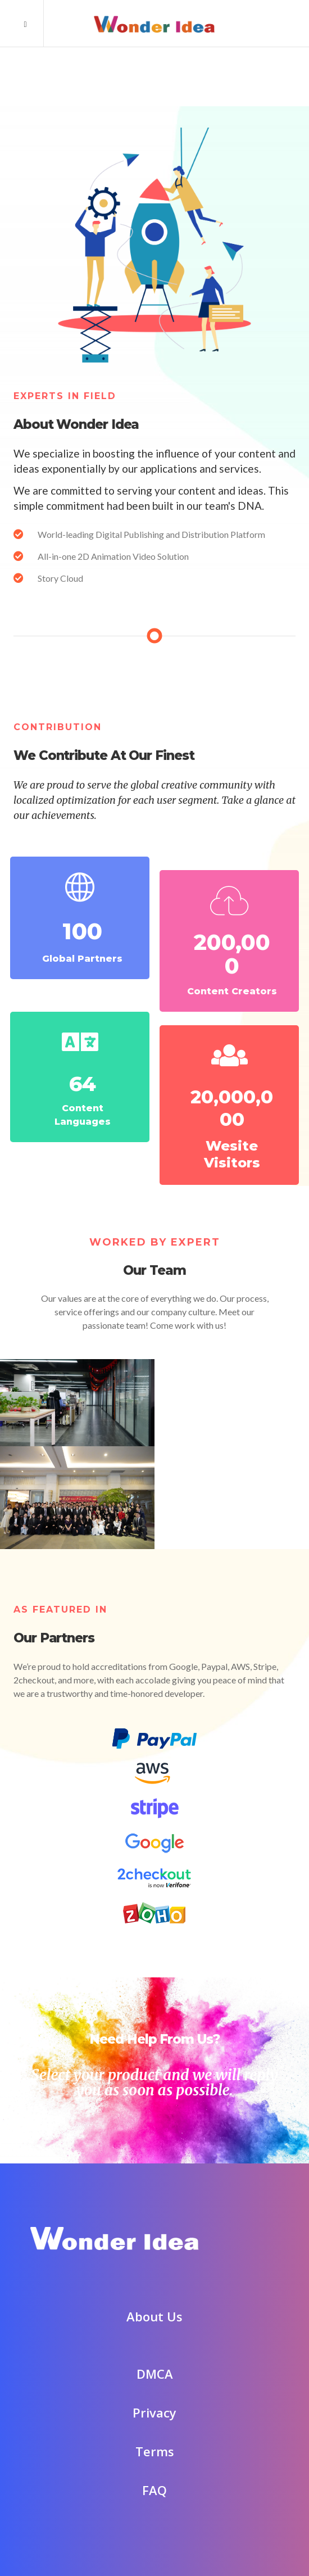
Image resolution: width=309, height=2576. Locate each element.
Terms (154, 2427)
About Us (154, 2292)
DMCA (155, 2350)
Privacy (154, 2388)
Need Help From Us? (154, 2015)
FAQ (154, 2466)
